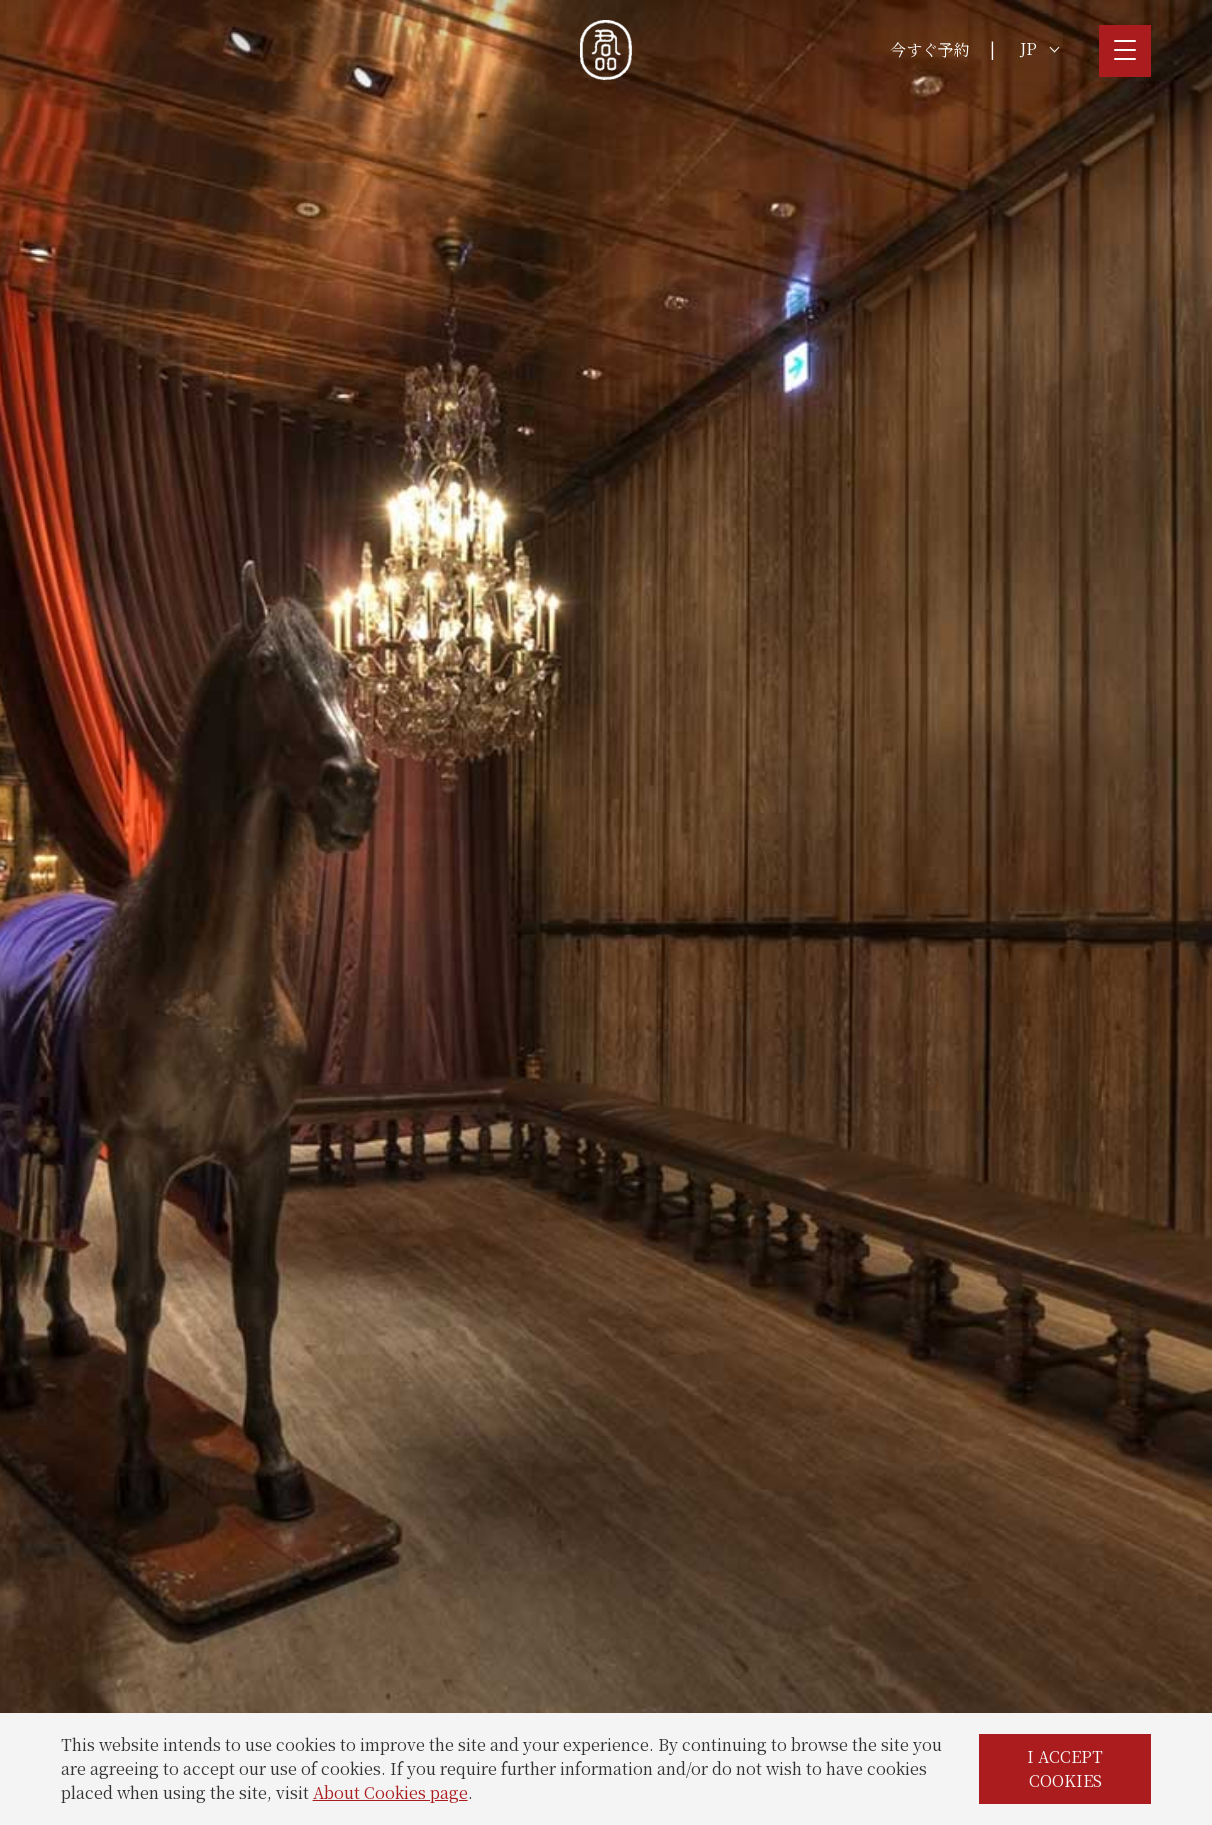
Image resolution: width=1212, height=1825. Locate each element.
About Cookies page (390, 1792)
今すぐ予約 (930, 49)
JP (1039, 48)
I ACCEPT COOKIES (1065, 1768)
